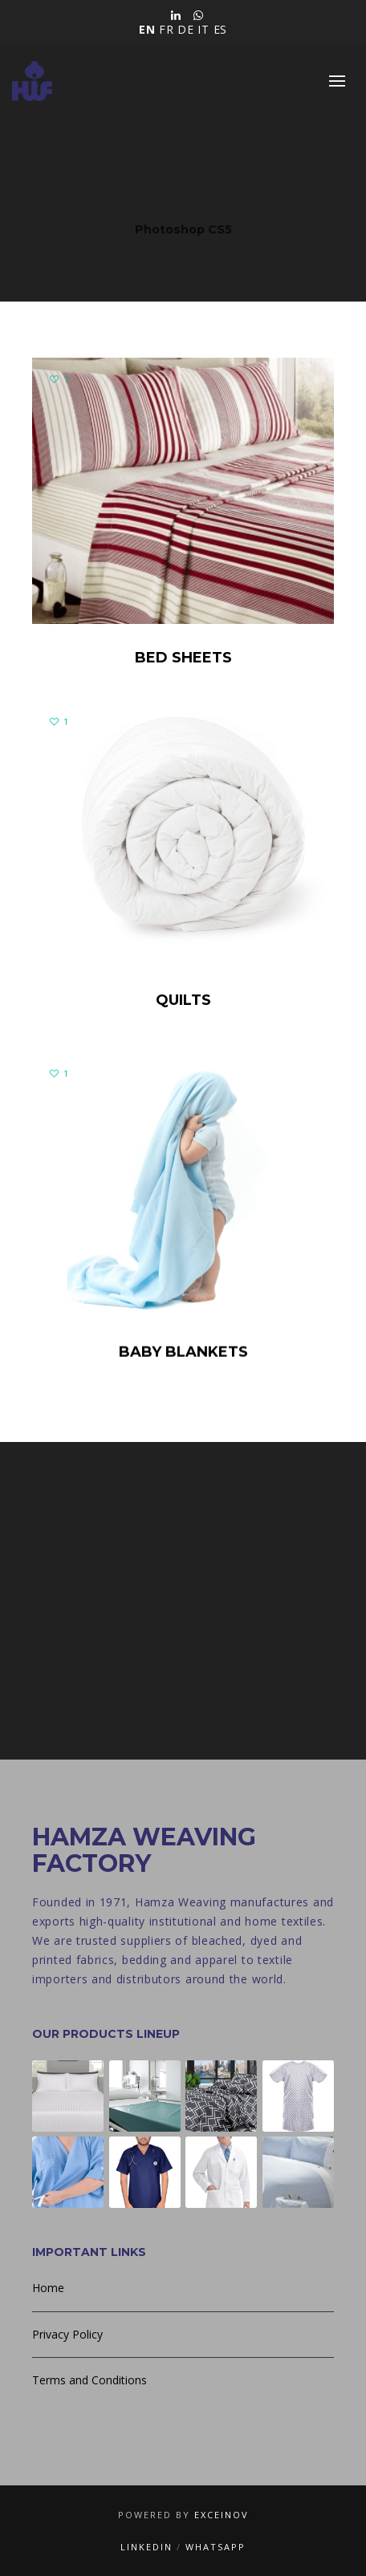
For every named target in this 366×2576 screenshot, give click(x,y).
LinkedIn (146, 2547)
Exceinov (221, 2515)
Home (48, 2287)
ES (220, 29)
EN (147, 29)
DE (185, 29)
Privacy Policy (67, 2334)
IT (203, 29)
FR (166, 29)
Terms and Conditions (89, 2380)
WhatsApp (215, 2547)
